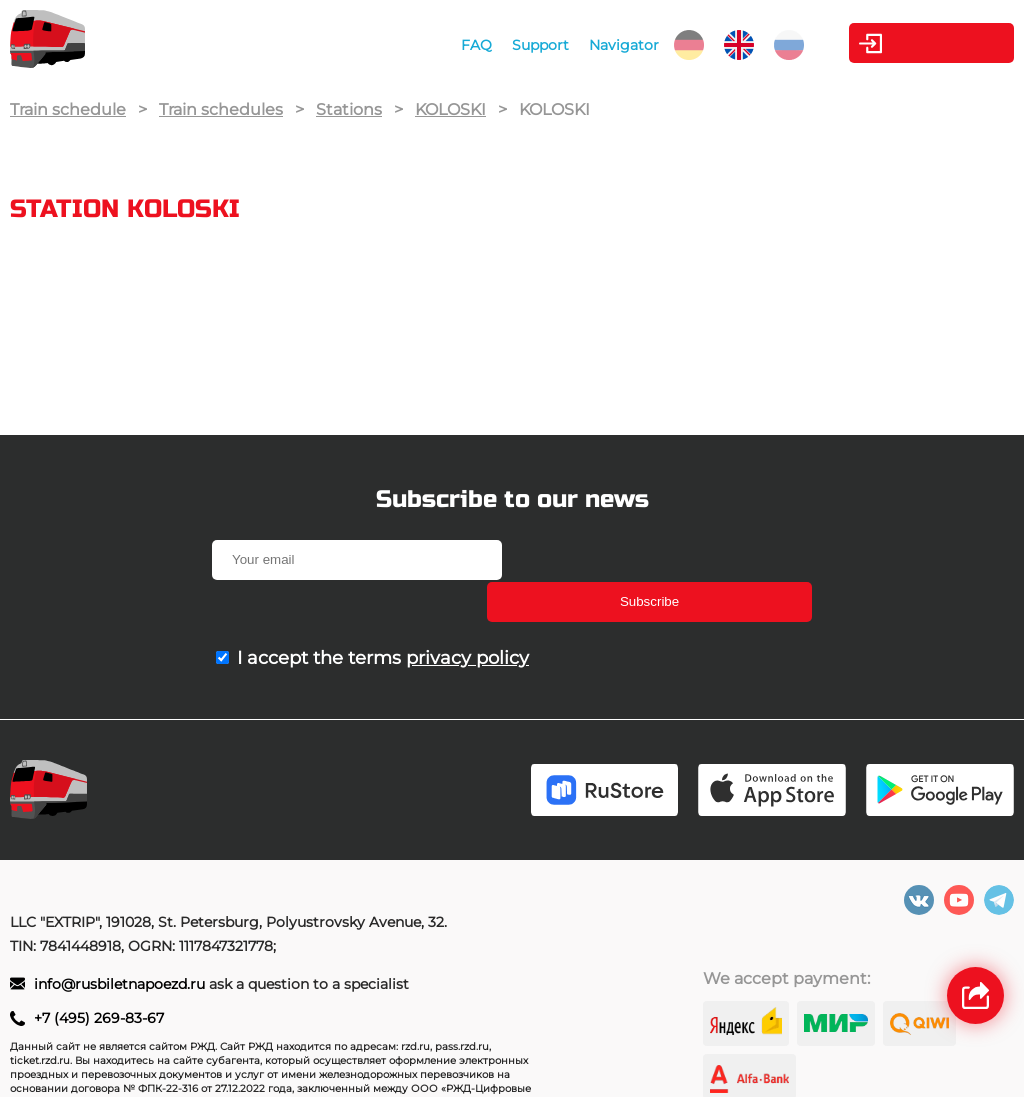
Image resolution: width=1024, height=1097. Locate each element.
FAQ (451, 45)
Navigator (599, 45)
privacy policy (467, 616)
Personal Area (920, 43)
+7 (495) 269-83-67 (99, 979)
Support (515, 45)
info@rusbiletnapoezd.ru (121, 945)
